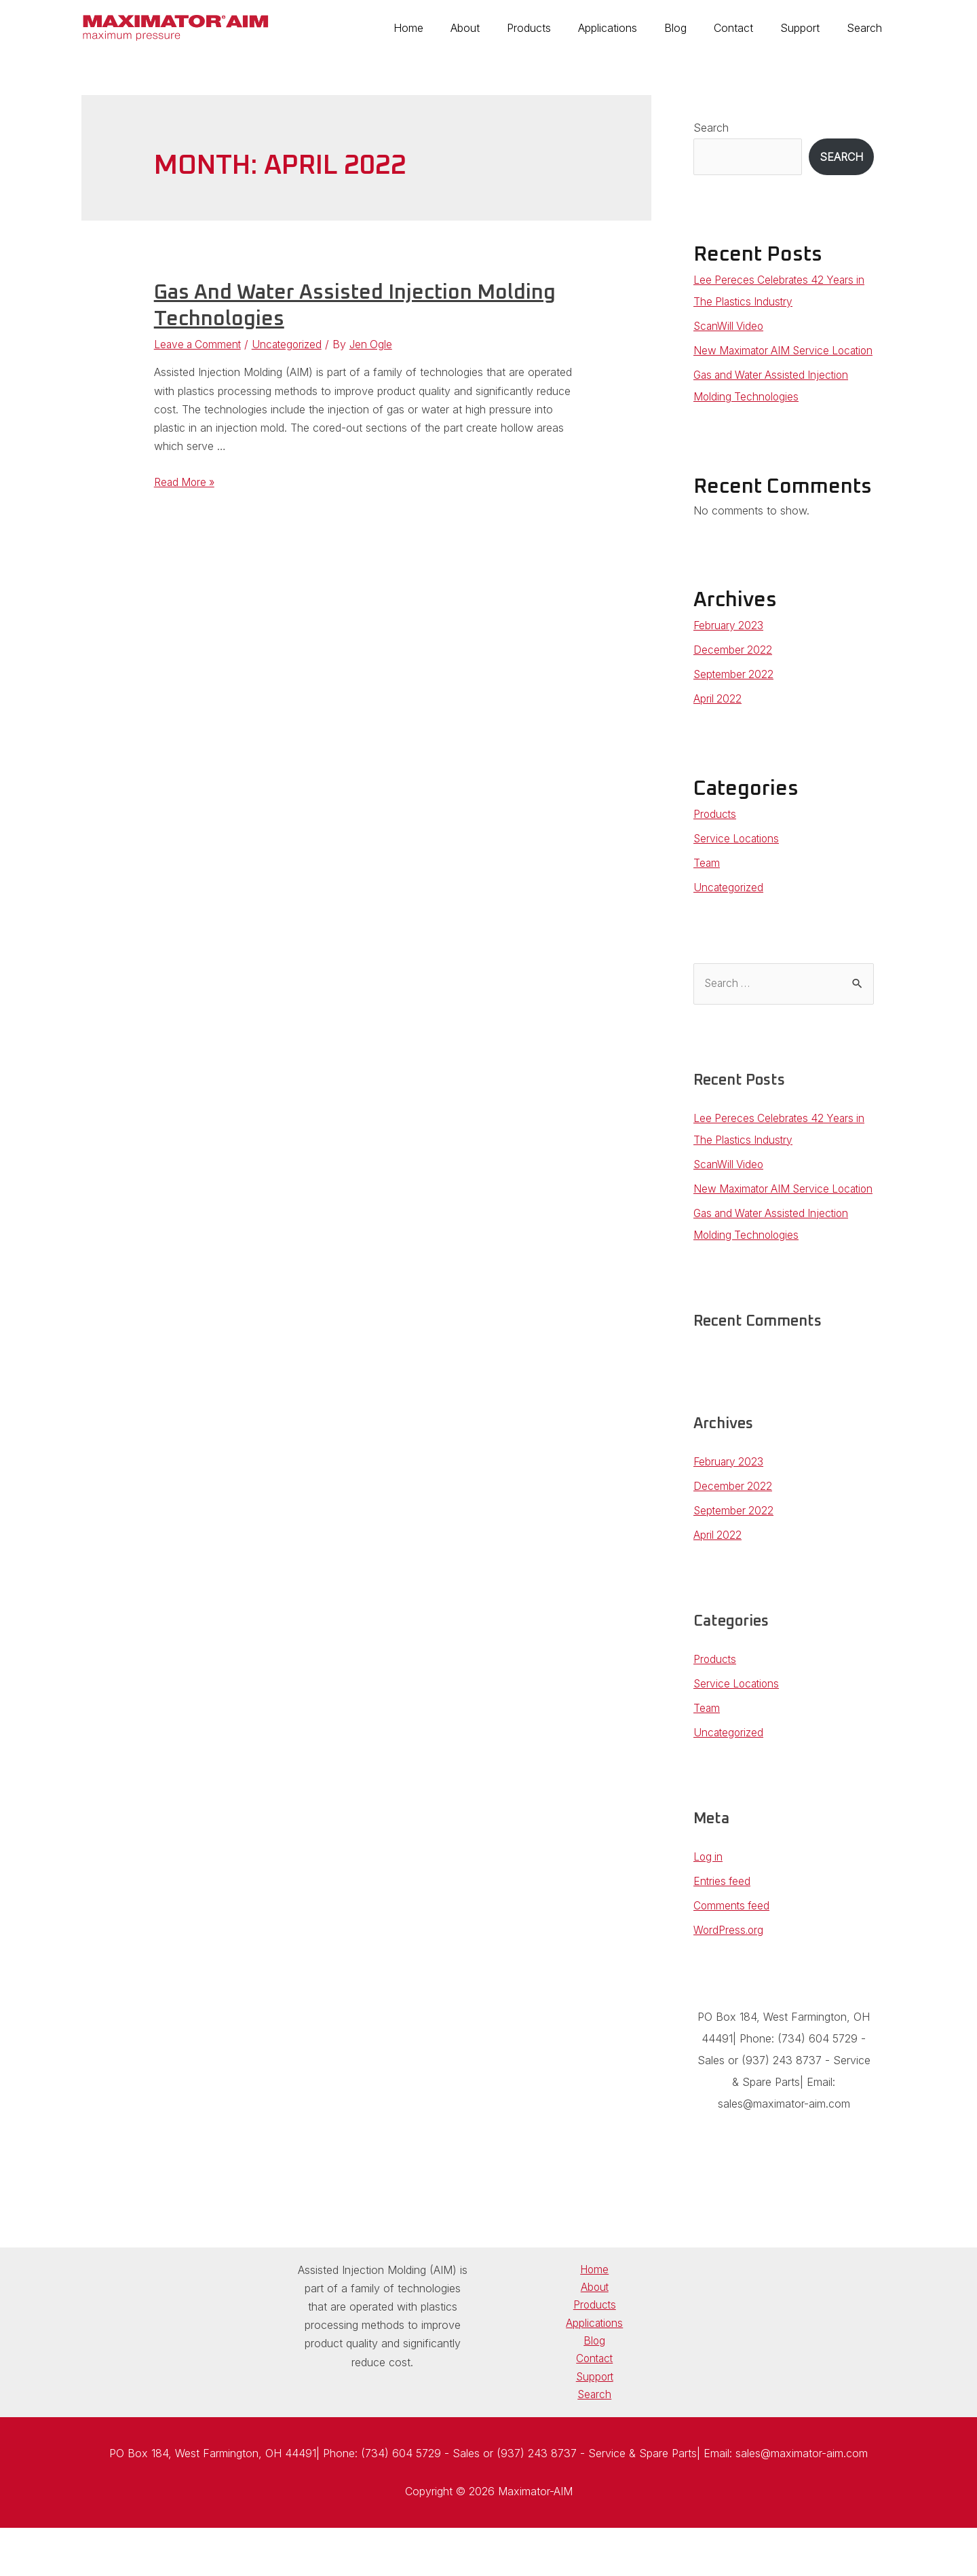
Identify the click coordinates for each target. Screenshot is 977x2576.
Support (808, 28)
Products (559, 28)
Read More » (186, 482)
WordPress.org (729, 1973)
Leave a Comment (199, 344)
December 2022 (733, 671)
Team (707, 884)
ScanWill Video (730, 326)
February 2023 (729, 647)
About (500, 28)
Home (449, 28)
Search (867, 28)
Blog (694, 28)
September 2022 (734, 696)
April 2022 (717, 720)
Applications (632, 28)
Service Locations (738, 860)
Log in (708, 1900)
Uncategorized (292, 344)
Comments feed (732, 1949)
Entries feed (722, 1924)
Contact (747, 28)
